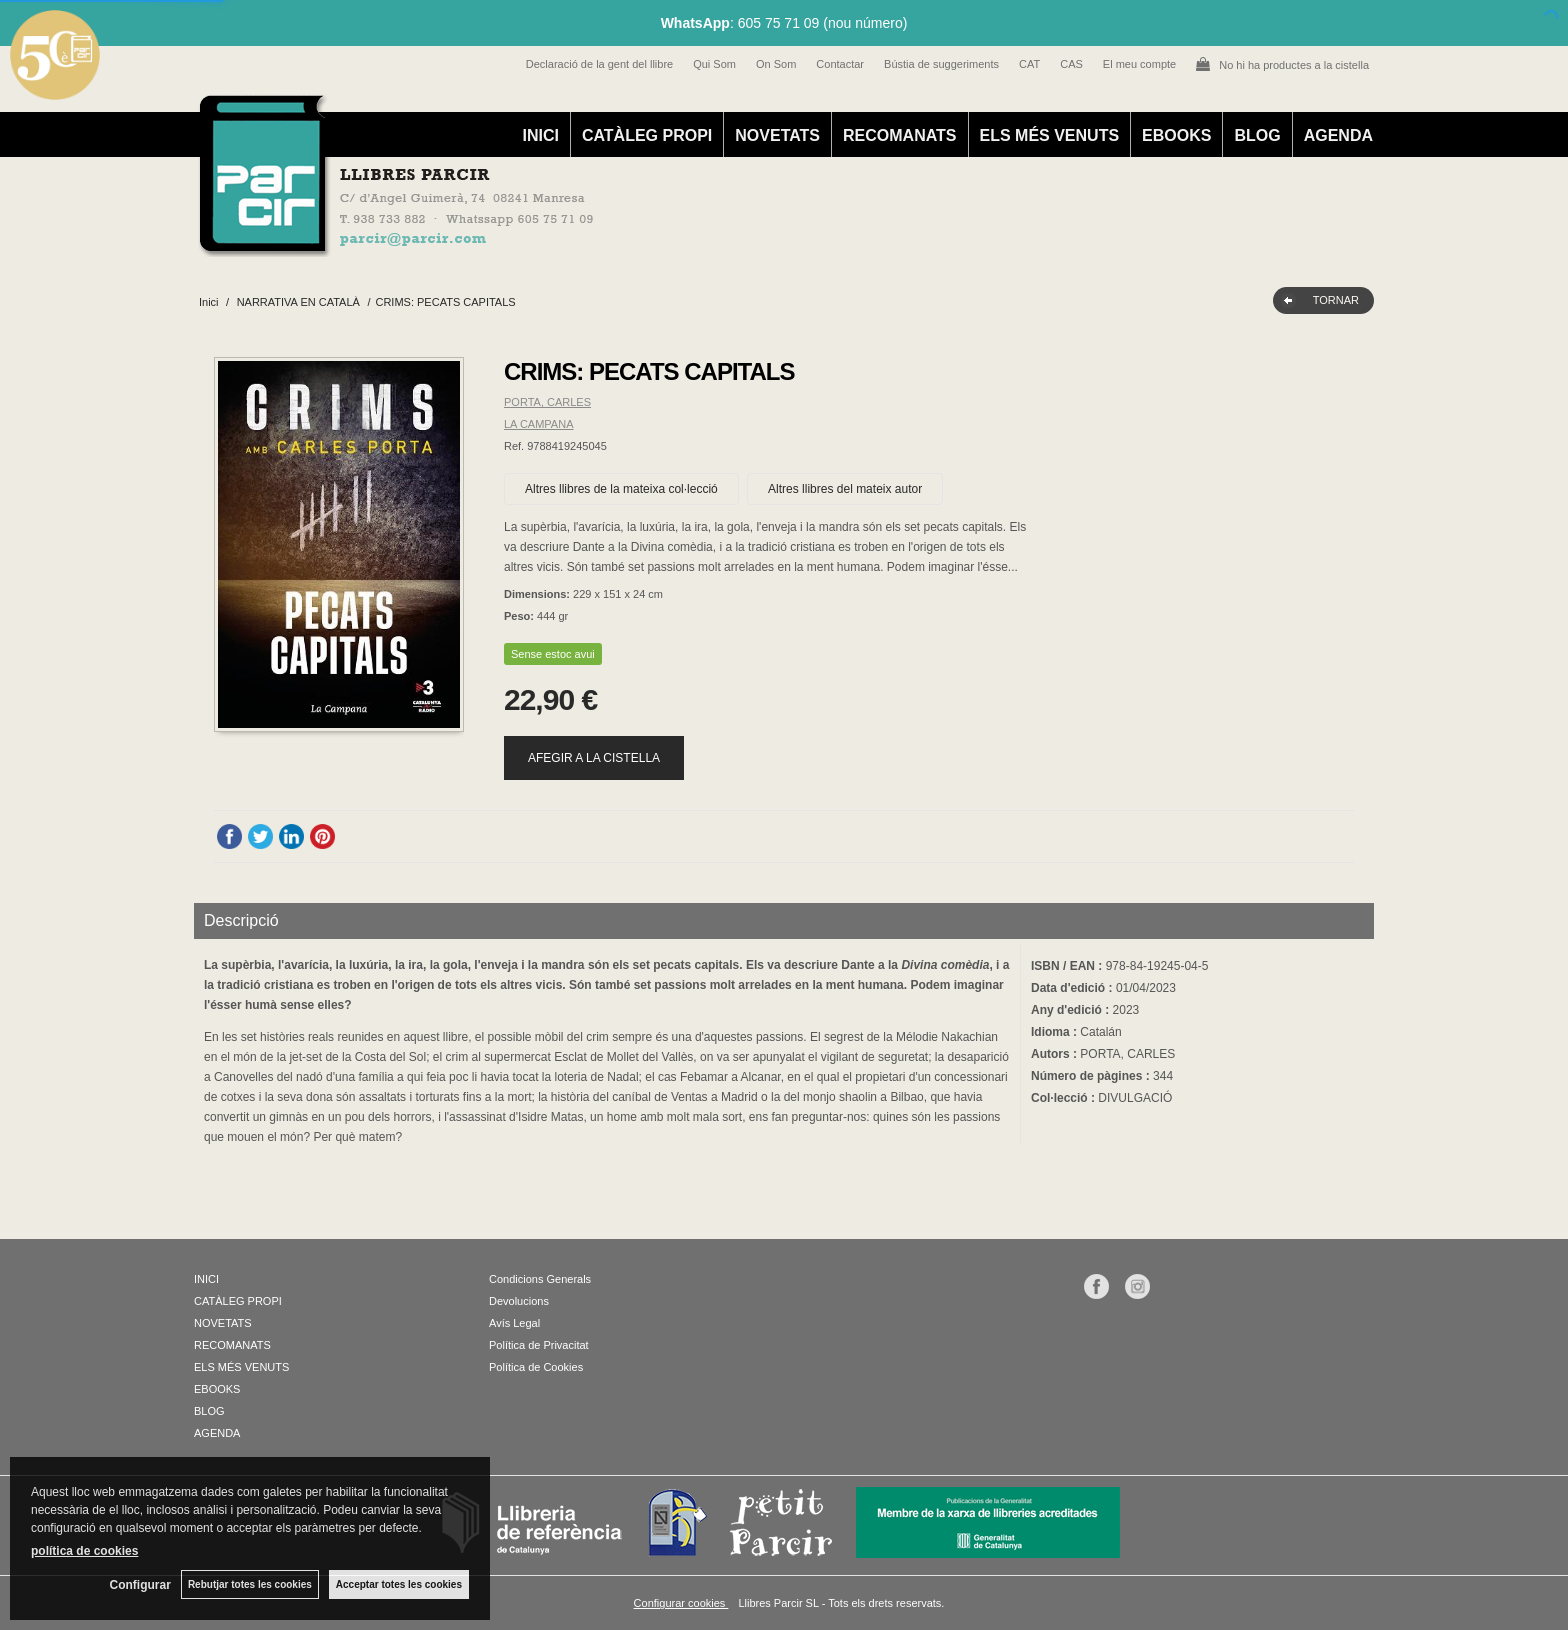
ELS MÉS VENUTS (1050, 135)
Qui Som (714, 64)
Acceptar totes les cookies (399, 1584)
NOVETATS (777, 135)
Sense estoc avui (553, 654)
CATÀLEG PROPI (647, 135)
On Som (776, 64)
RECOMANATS (899, 135)
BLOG (1257, 135)
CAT (1029, 64)
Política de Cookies (536, 1367)
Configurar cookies (681, 1603)
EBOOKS (1176, 135)
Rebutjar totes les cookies (250, 1584)
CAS (1071, 64)
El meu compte (1139, 64)
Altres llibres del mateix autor (845, 489)
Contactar (840, 64)
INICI (540, 135)
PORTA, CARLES (547, 402)
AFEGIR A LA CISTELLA (594, 758)
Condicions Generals (540, 1279)
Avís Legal (514, 1323)
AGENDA (1338, 135)
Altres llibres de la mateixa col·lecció (621, 489)
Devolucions (519, 1301)
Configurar (140, 1585)
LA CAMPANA (539, 424)
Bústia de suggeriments (941, 64)
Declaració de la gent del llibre (599, 64)
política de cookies (84, 1551)
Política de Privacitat (539, 1345)
